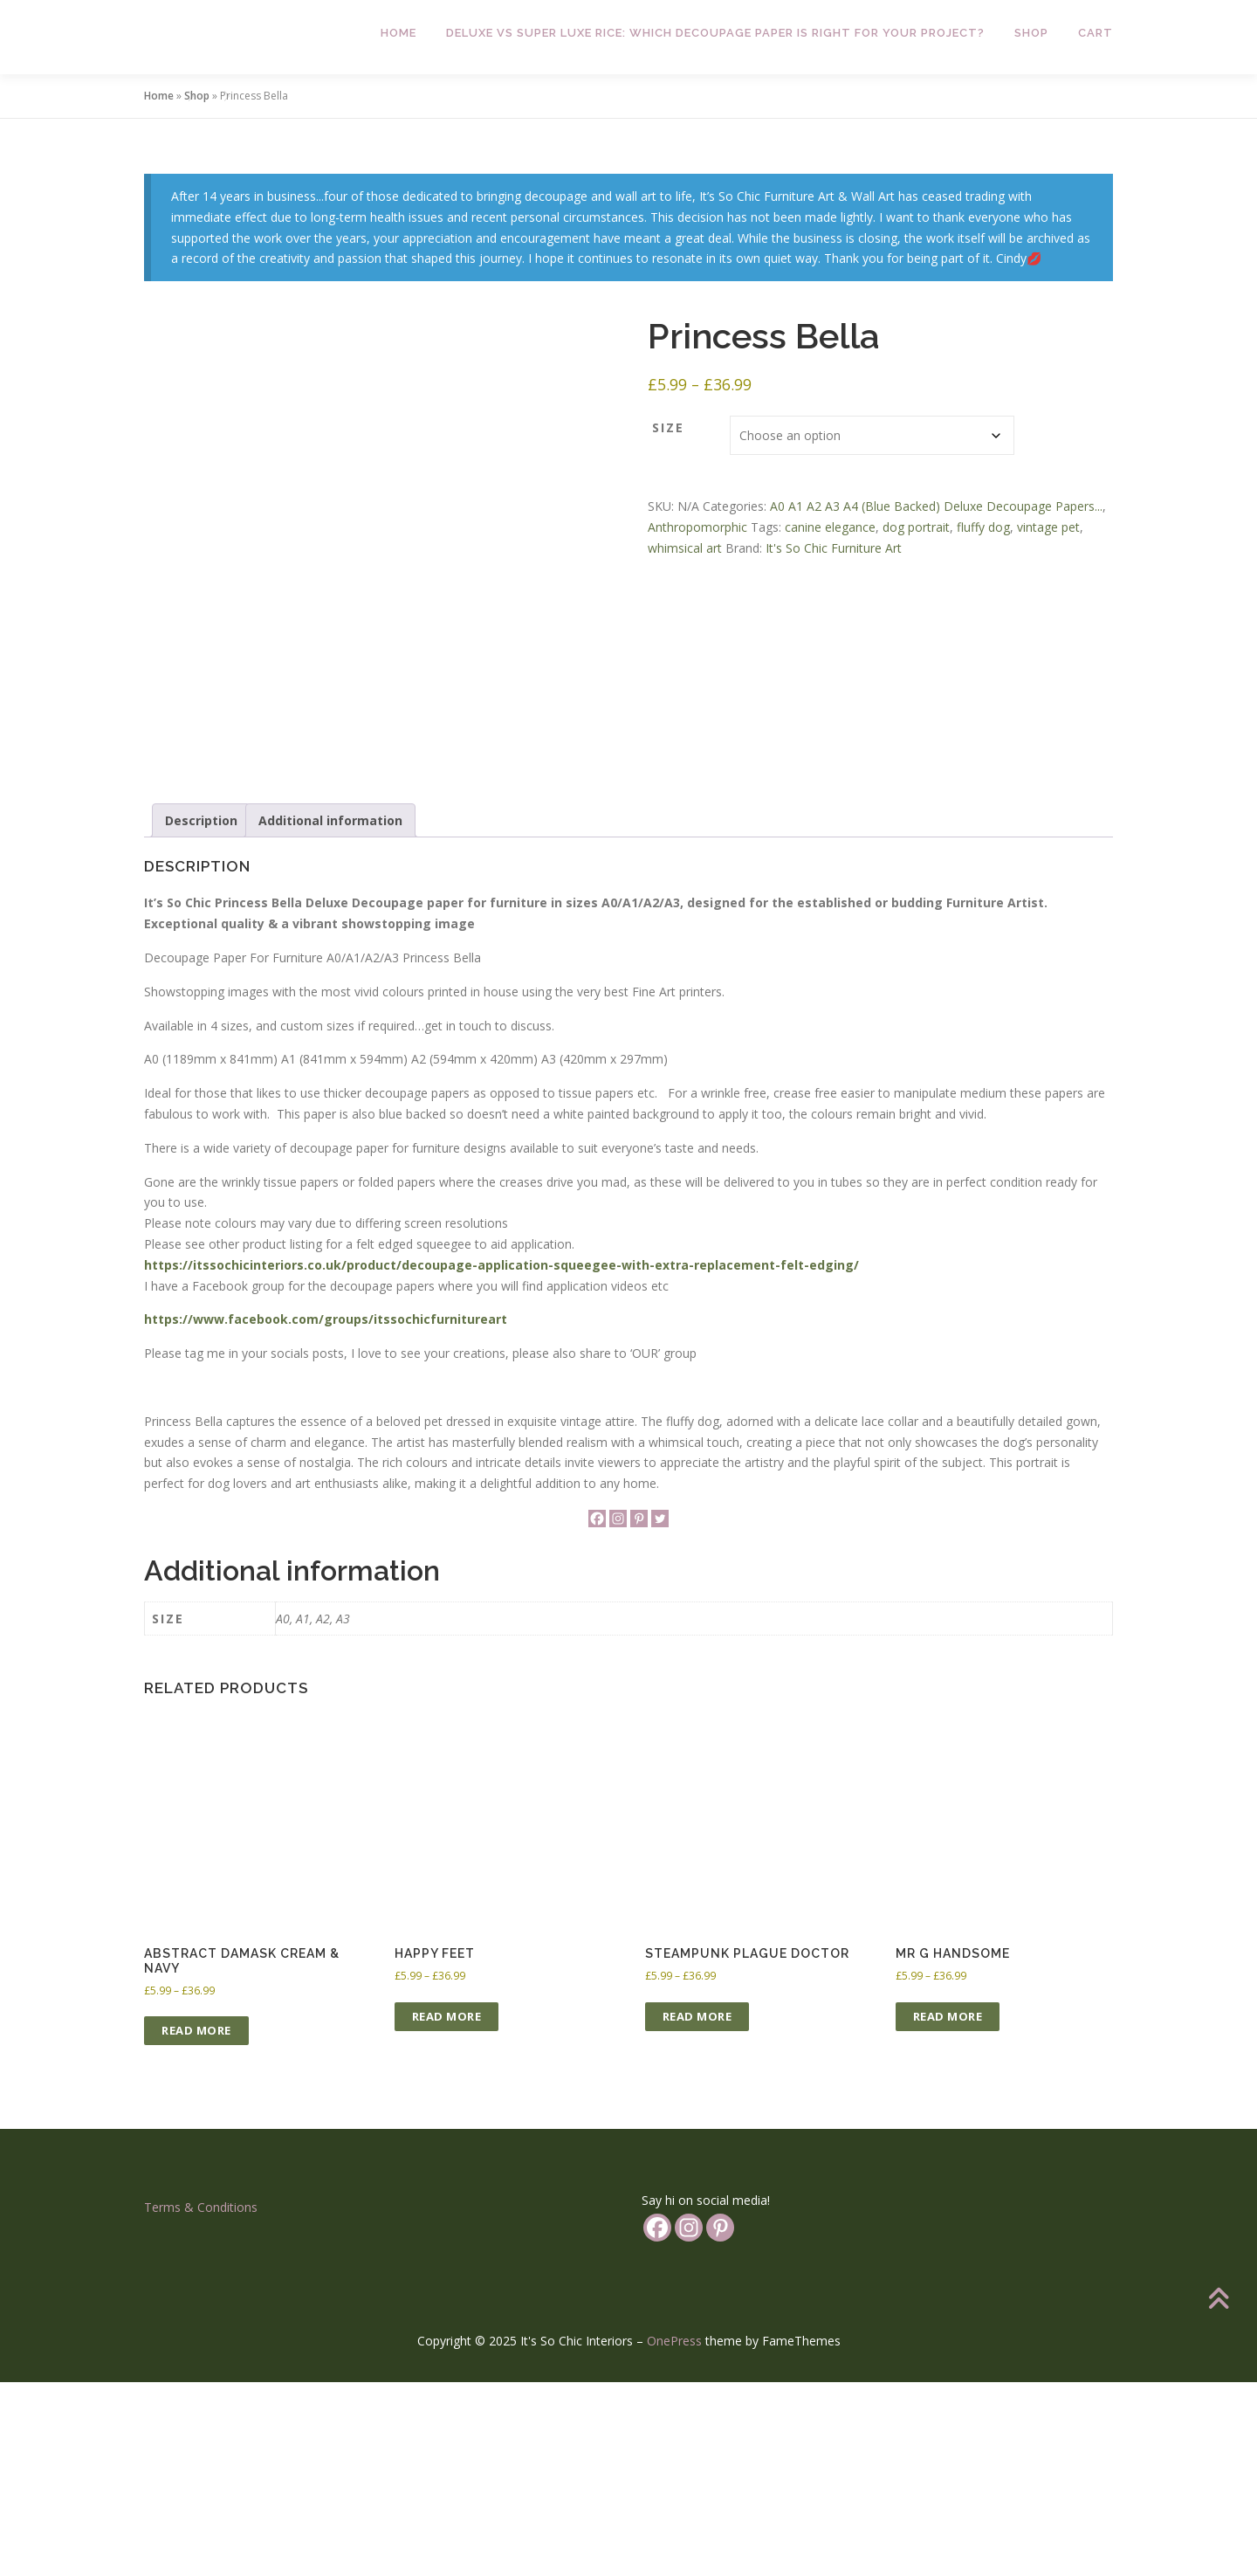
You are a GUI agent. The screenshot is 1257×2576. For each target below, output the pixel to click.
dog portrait (916, 527)
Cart (1095, 32)
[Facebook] (597, 1712)
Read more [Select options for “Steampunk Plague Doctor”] (697, 2209)
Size (668, 427)
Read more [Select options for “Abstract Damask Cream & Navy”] (196, 2224)
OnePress (674, 2534)
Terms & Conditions (201, 2401)
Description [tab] (201, 1013)
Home (398, 32)
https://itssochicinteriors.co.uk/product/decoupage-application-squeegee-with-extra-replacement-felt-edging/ (501, 1458)
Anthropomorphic (697, 527)
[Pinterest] (639, 1712)
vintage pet (1048, 527)
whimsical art (685, 548)
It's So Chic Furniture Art (834, 548)
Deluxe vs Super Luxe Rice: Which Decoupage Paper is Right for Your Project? (715, 32)
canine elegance (830, 527)
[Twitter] (660, 1712)
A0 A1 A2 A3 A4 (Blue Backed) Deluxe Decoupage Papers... (936, 506)
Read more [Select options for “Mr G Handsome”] (948, 2209)
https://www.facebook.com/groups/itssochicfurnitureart (325, 1513)
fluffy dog (983, 527)
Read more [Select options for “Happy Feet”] (447, 2209)
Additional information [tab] (330, 1013)
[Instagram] (618, 1712)
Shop (1031, 32)
